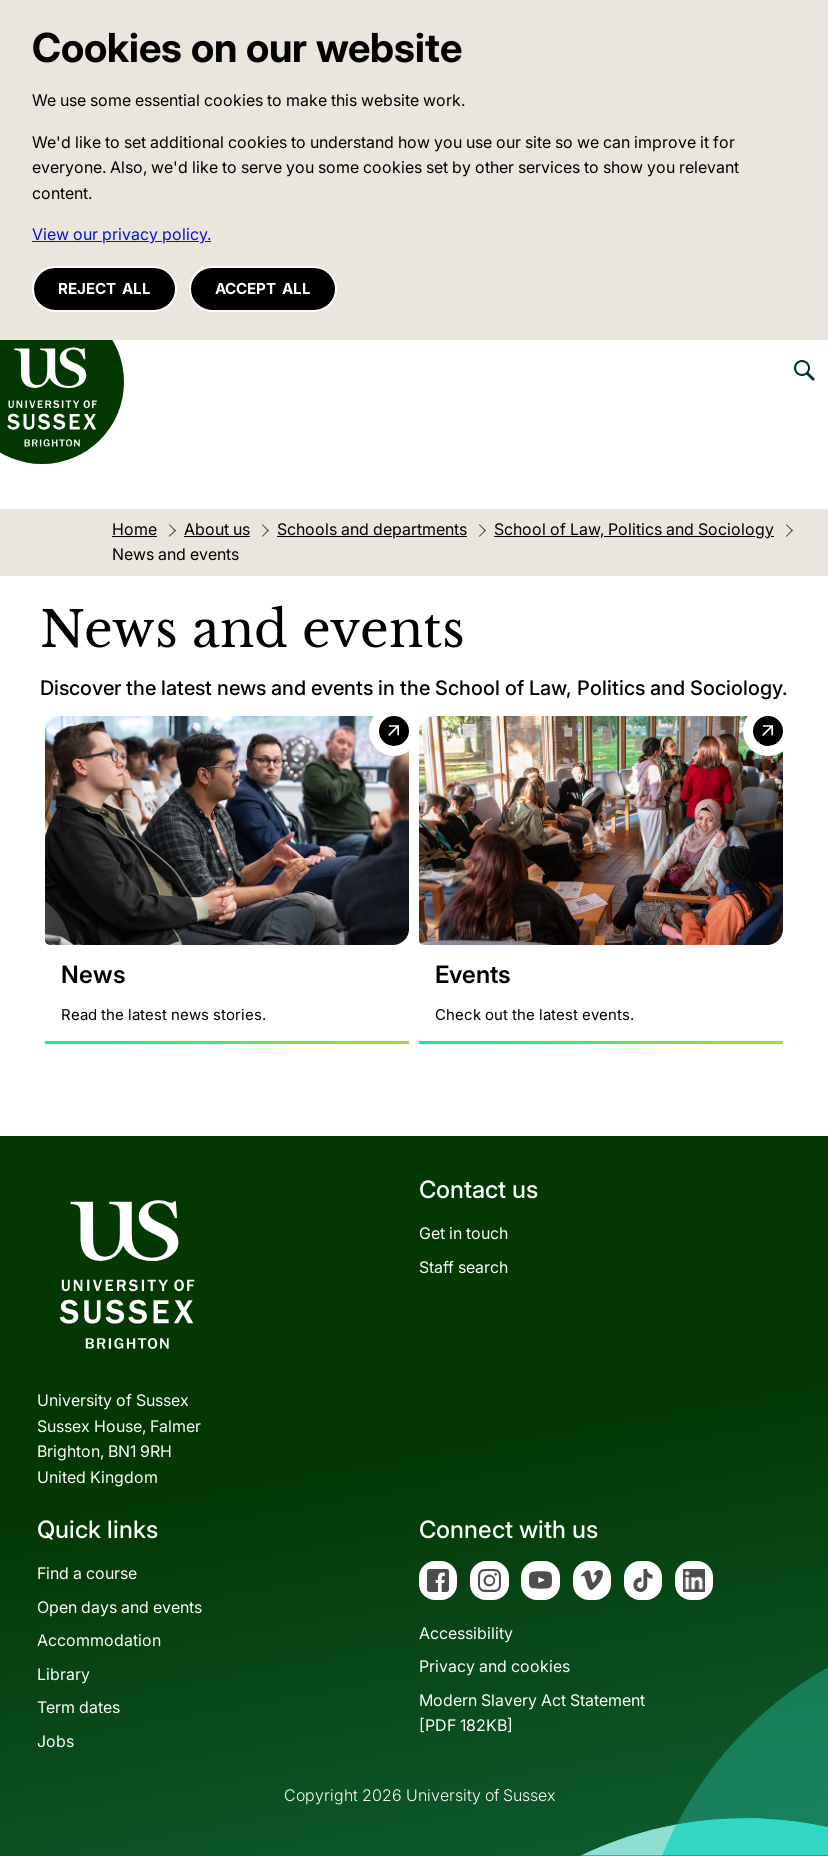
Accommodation (99, 1641)
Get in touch (463, 1233)
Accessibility (466, 1633)
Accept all (263, 288)
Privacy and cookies (494, 1667)
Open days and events (119, 1607)
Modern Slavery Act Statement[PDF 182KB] (532, 1713)
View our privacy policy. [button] (121, 234)
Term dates (78, 1708)
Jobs (55, 1741)
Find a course (87, 1573)
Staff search (463, 1267)
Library (63, 1674)
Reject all (104, 288)
